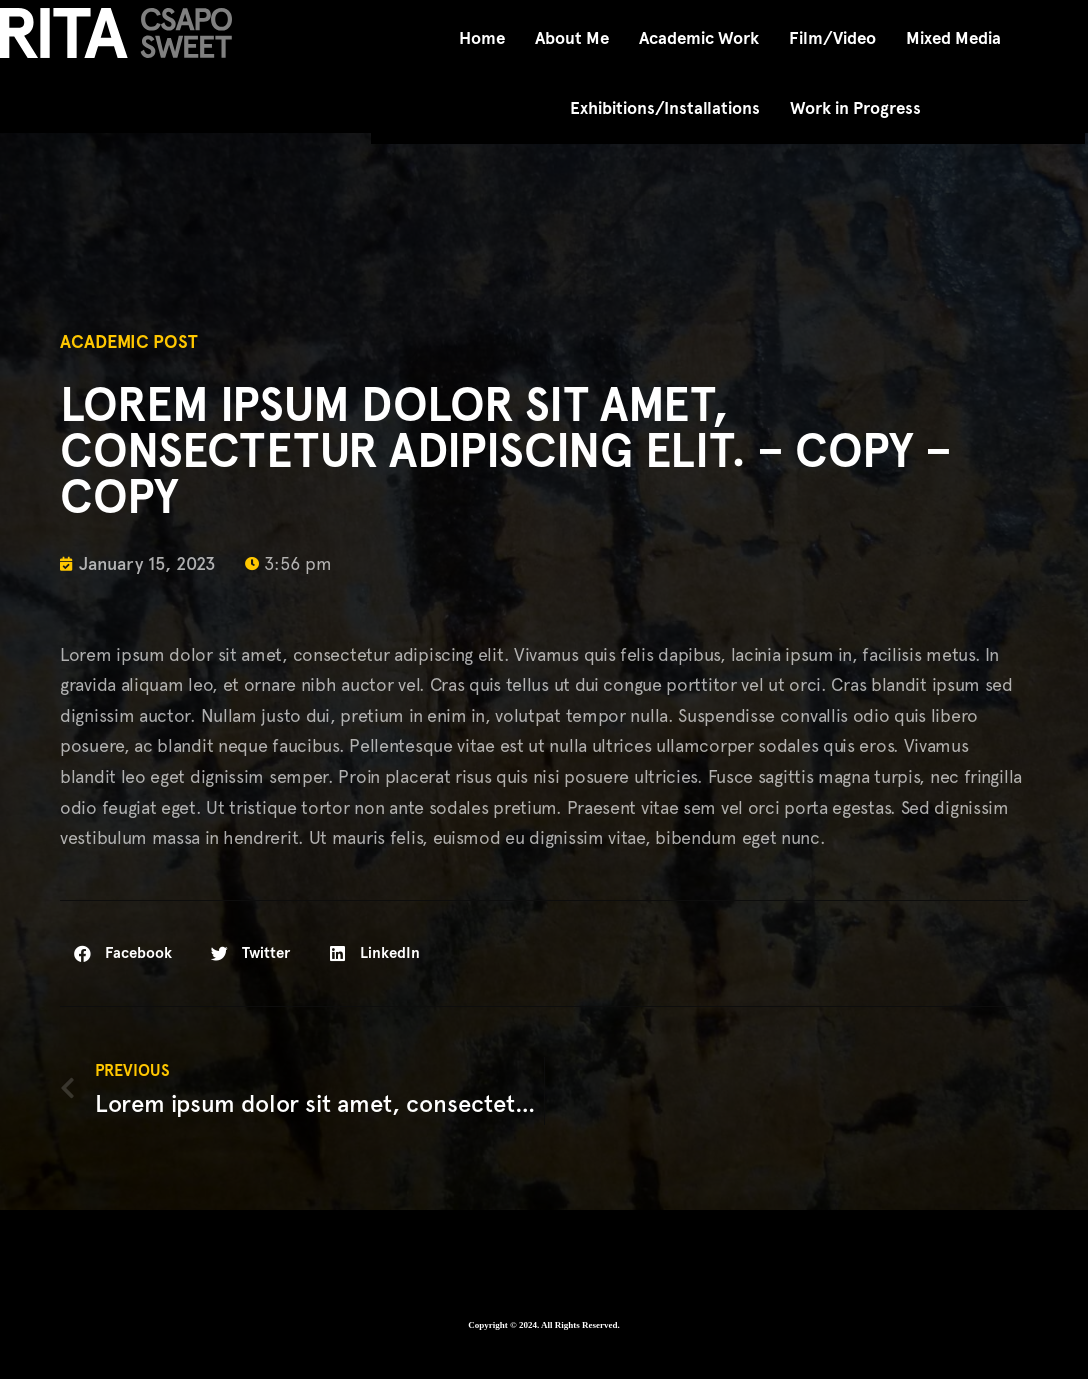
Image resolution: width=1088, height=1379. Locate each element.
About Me (572, 38)
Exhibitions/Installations (665, 108)
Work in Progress (855, 108)
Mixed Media (953, 38)
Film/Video (832, 38)
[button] (123, 953)
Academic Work (699, 38)
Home (482, 38)
